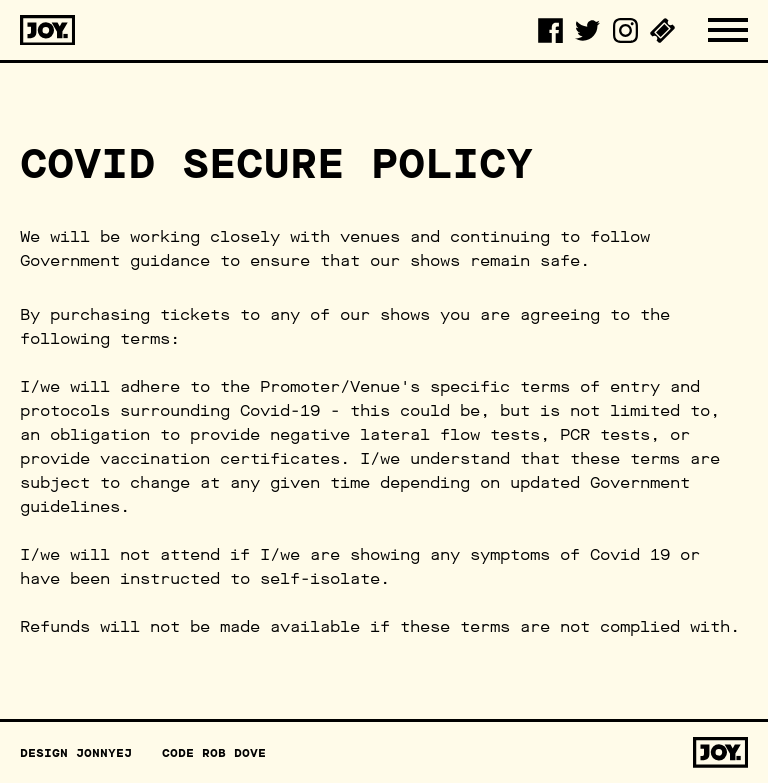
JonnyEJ (104, 753)
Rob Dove (234, 753)
